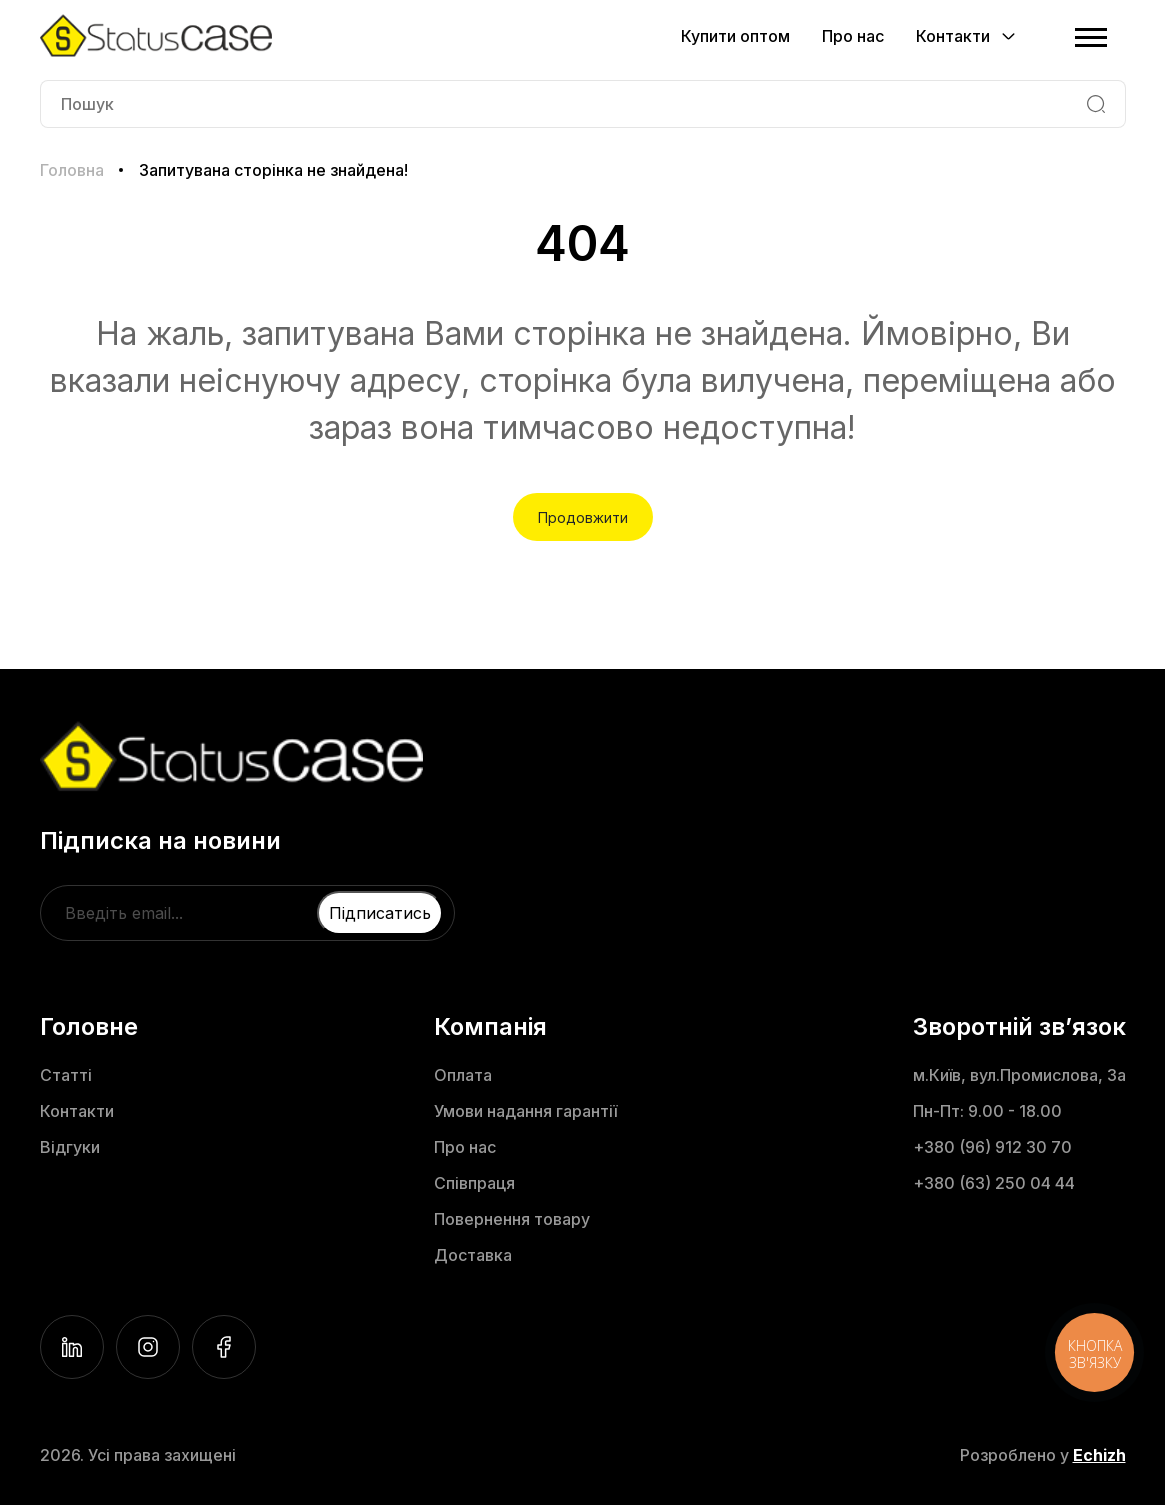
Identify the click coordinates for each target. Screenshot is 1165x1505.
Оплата (463, 1075)
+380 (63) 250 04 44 (994, 1183)
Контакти (77, 1111)
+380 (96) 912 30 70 (992, 1147)
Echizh (1099, 1455)
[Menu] (1091, 36)
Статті (66, 1075)
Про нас (853, 36)
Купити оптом (735, 36)
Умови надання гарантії (525, 1111)
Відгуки (70, 1147)
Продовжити (583, 517)
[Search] (1096, 104)
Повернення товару (512, 1219)
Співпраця (474, 1183)
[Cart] (1049, 36)
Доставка (473, 1255)
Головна (72, 170)
